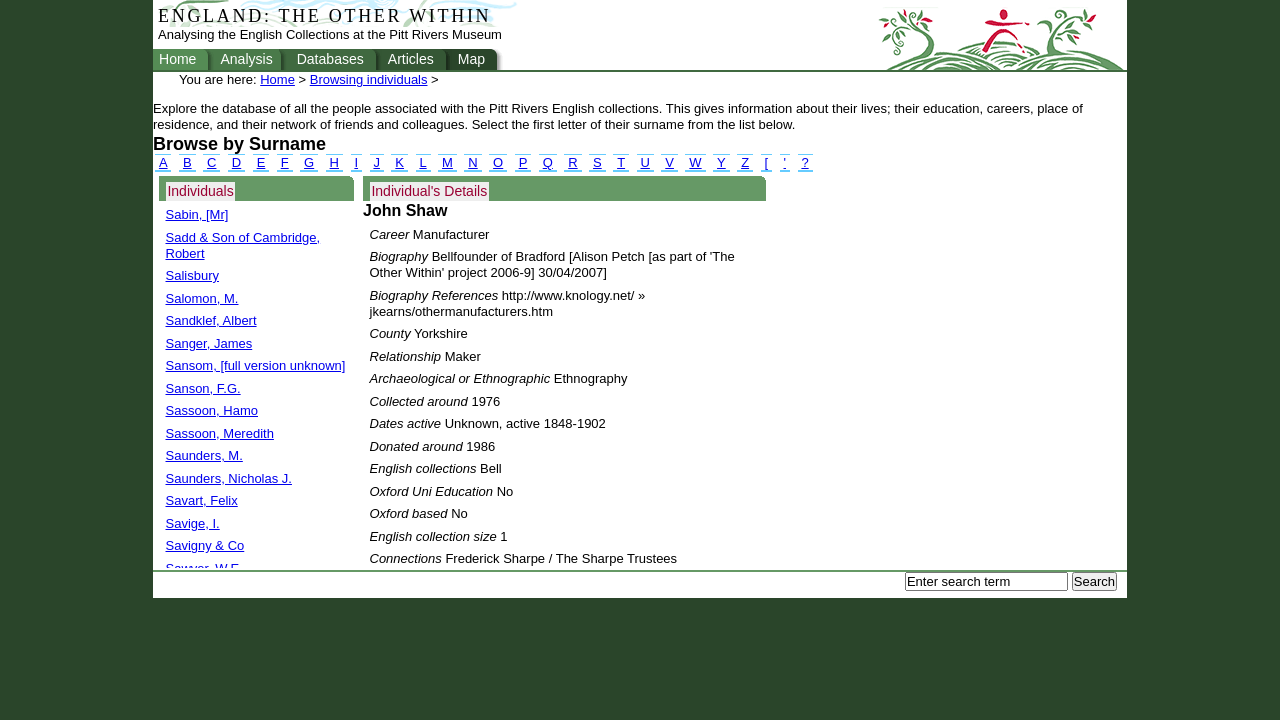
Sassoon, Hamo (212, 410)
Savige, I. (193, 523)
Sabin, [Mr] (197, 214)
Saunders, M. (204, 455)
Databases (330, 59)
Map (471, 59)
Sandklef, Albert (211, 320)
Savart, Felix (202, 500)
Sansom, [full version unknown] (256, 365)
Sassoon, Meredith (220, 433)
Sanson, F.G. (203, 388)
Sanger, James (209, 343)
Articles (411, 59)
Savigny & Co (205, 545)
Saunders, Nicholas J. (229, 478)
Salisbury (192, 275)
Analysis (246, 59)
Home (177, 59)
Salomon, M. (202, 298)
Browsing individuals (369, 79)
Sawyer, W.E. (204, 568)
